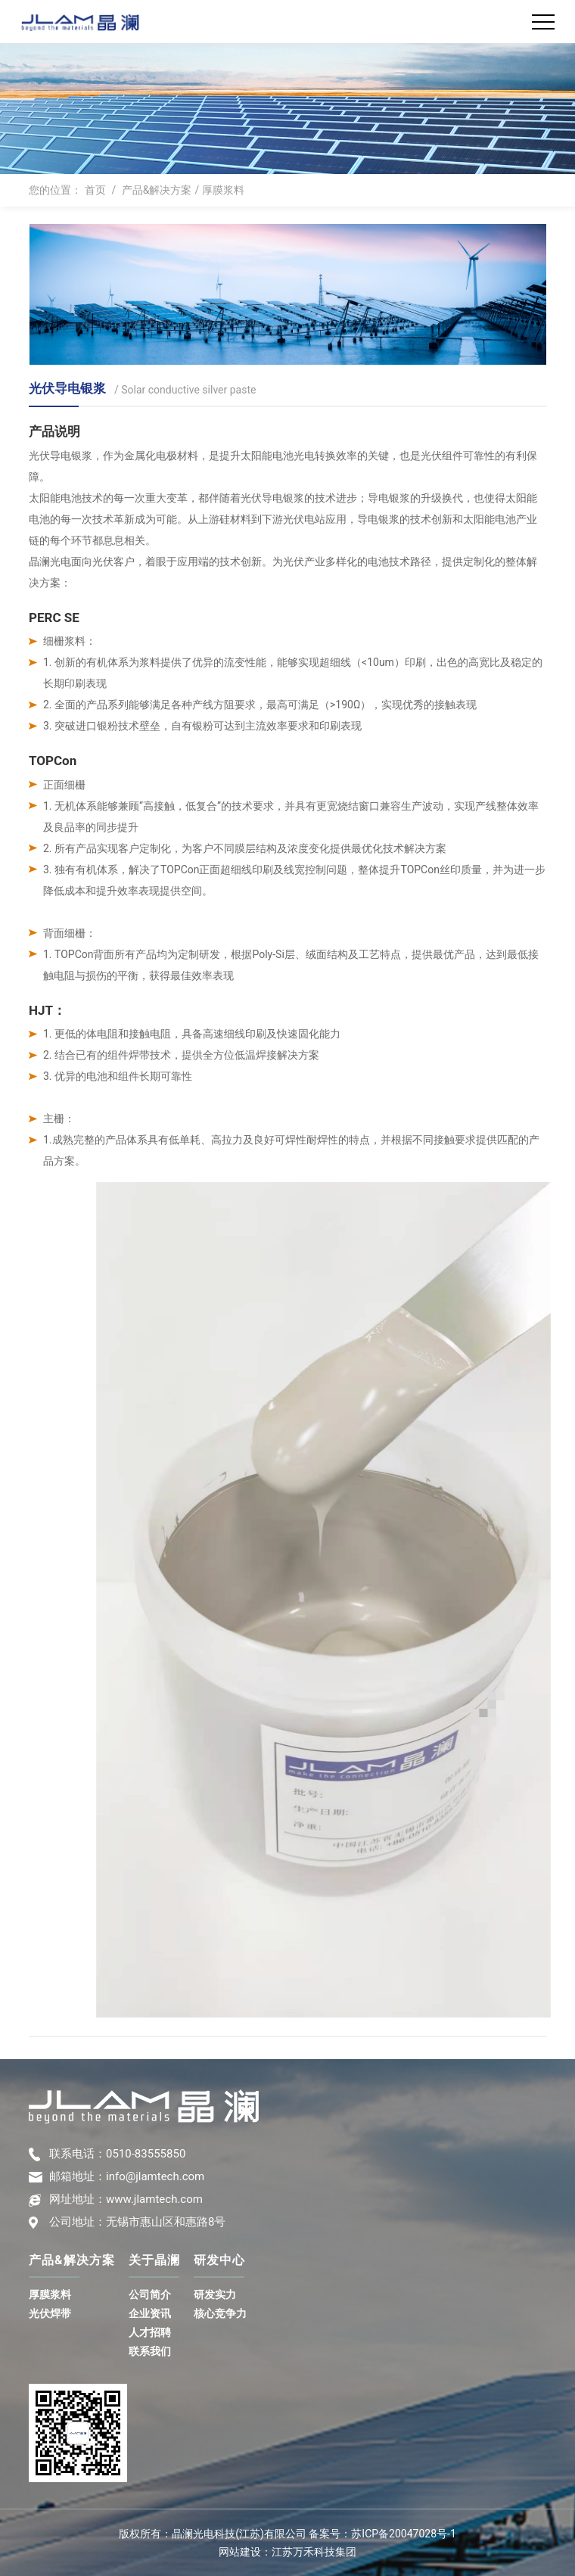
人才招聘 (150, 2332)
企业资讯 (150, 2313)
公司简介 (150, 2294)
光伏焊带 (50, 2313)
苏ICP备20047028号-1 (403, 2534)
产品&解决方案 (157, 190)
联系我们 (150, 2351)
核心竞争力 (220, 2313)
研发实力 (215, 2294)
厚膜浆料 (223, 190)
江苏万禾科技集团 (314, 2552)
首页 (95, 190)
